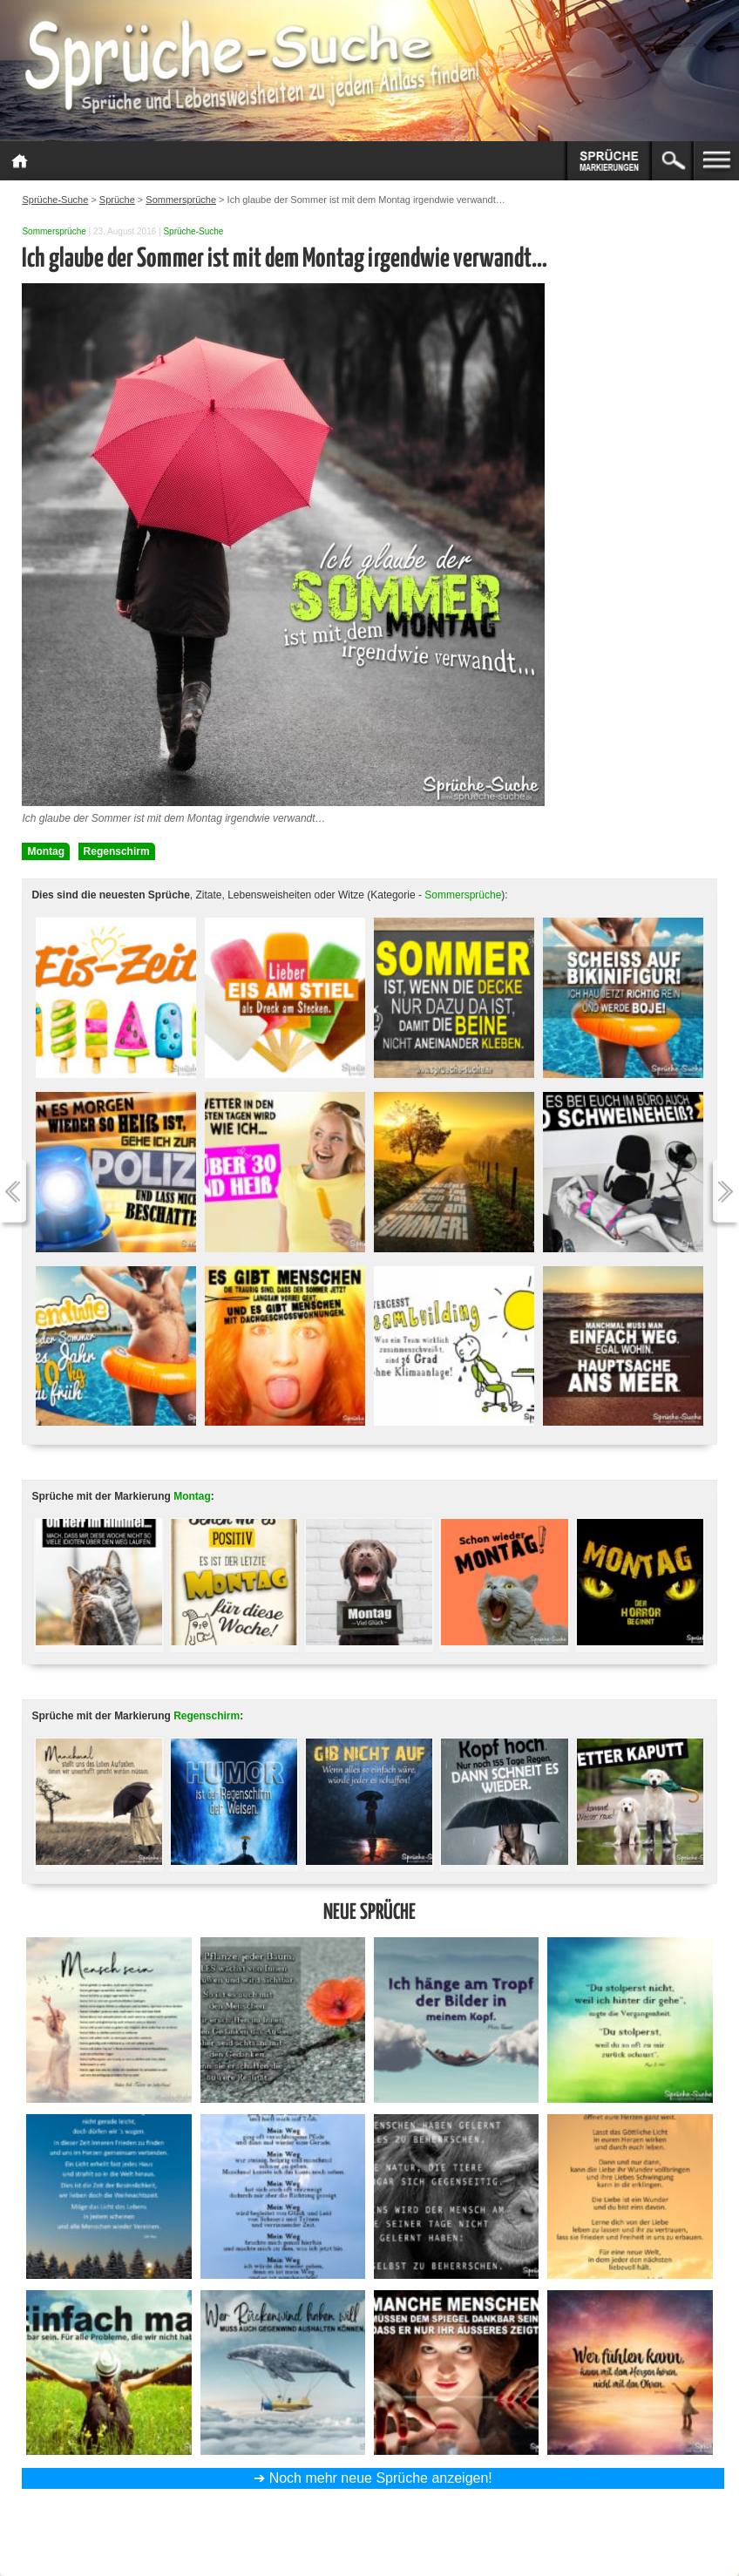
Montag (45, 851)
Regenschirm (117, 851)
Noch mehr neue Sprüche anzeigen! (380, 2478)
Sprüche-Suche (193, 231)
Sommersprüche (53, 231)
